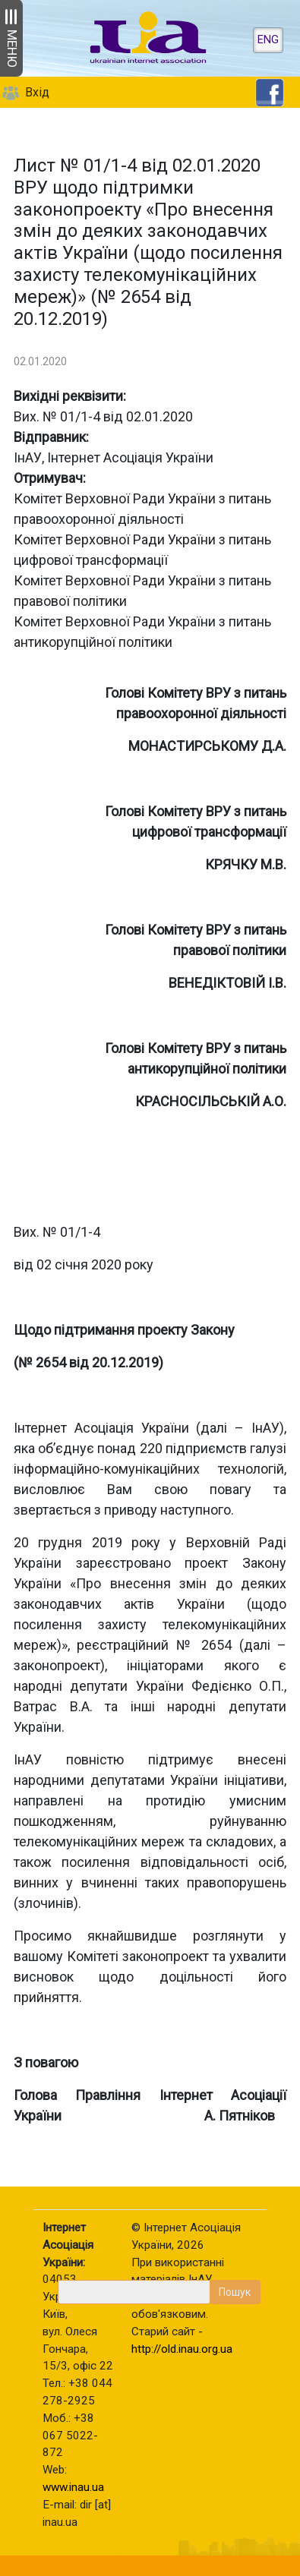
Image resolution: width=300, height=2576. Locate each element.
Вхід (37, 92)
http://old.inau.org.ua (181, 2349)
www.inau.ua (73, 2487)
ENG (268, 39)
